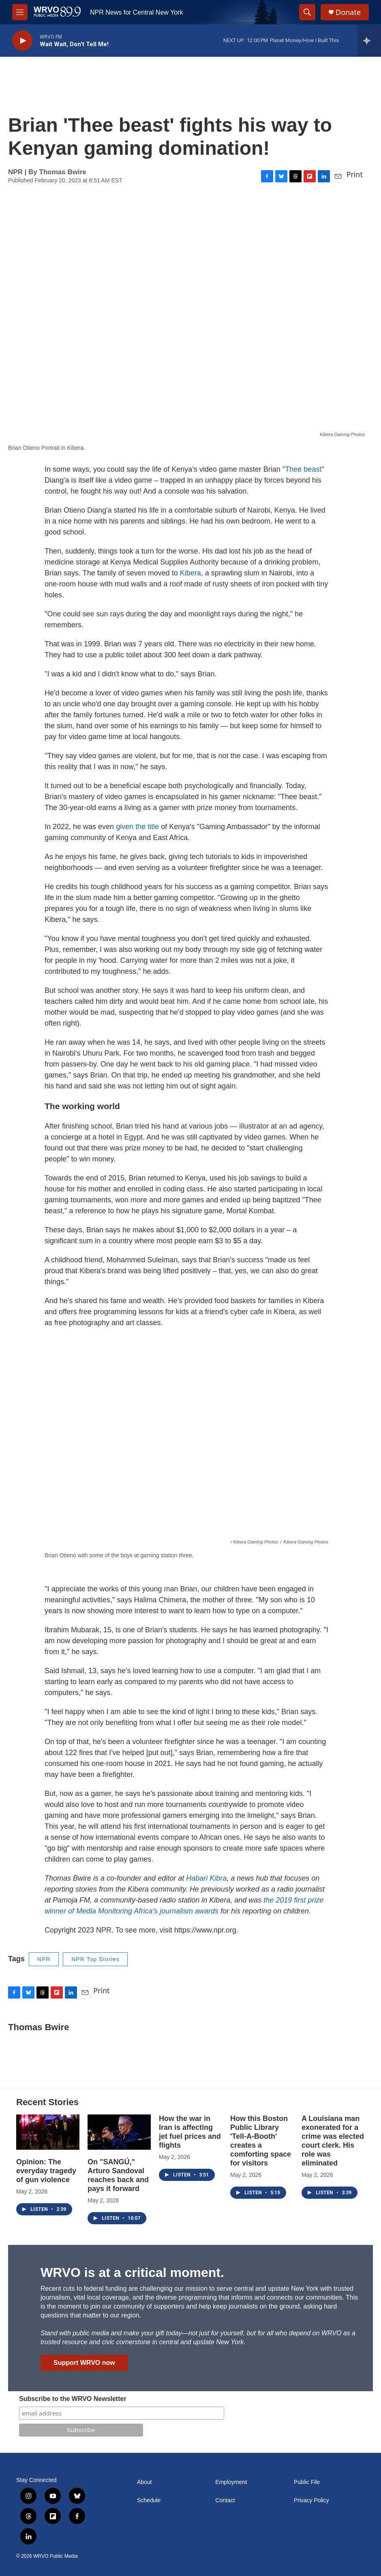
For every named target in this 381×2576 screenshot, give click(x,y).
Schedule (149, 2500)
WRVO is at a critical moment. (132, 2272)
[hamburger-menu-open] (20, 12)
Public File (307, 2482)
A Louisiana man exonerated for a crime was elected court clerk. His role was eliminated (333, 2140)
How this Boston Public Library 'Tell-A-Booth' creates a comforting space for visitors (260, 2140)
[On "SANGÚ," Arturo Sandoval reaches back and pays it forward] (119, 2132)
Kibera (190, 573)
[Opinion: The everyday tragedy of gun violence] (47, 2132)
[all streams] (369, 40)
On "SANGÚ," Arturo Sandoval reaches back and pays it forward (118, 2175)
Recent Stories (47, 2102)
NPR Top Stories (95, 1959)
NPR (44, 1959)
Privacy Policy (311, 2500)
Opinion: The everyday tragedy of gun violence (46, 2171)
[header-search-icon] (307, 12)
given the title (137, 827)
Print (354, 174)
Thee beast (303, 469)
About (144, 2482)
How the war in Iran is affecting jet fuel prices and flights (190, 2131)
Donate (348, 12)
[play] (22, 40)
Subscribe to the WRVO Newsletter (72, 2398)
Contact (225, 2500)
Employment (231, 2482)
